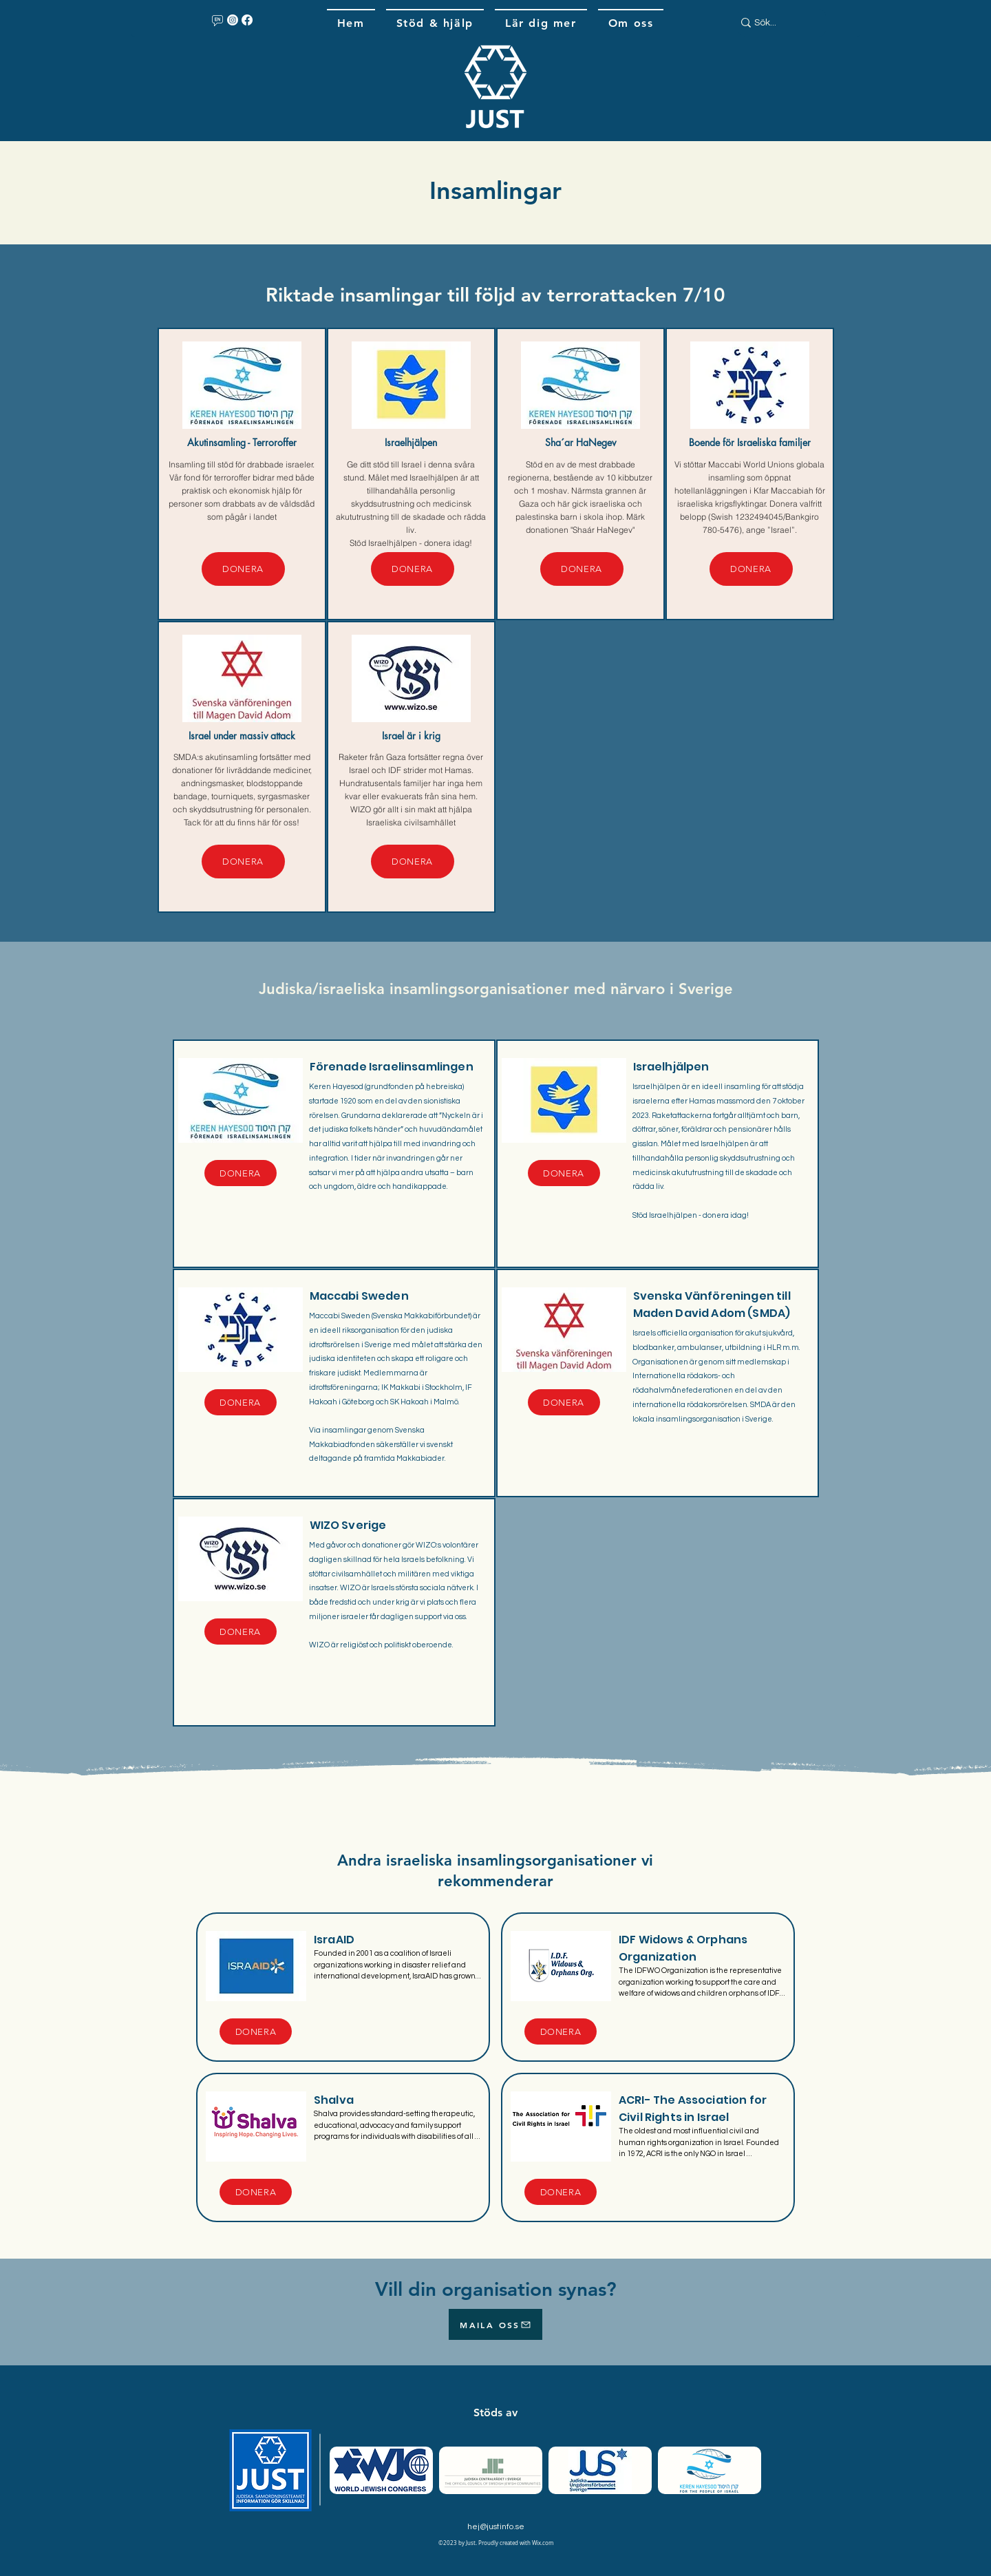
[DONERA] (243, 569)
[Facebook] (247, 19)
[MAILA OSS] (495, 2324)
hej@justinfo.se (495, 2526)
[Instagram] (232, 19)
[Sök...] (775, 23)
